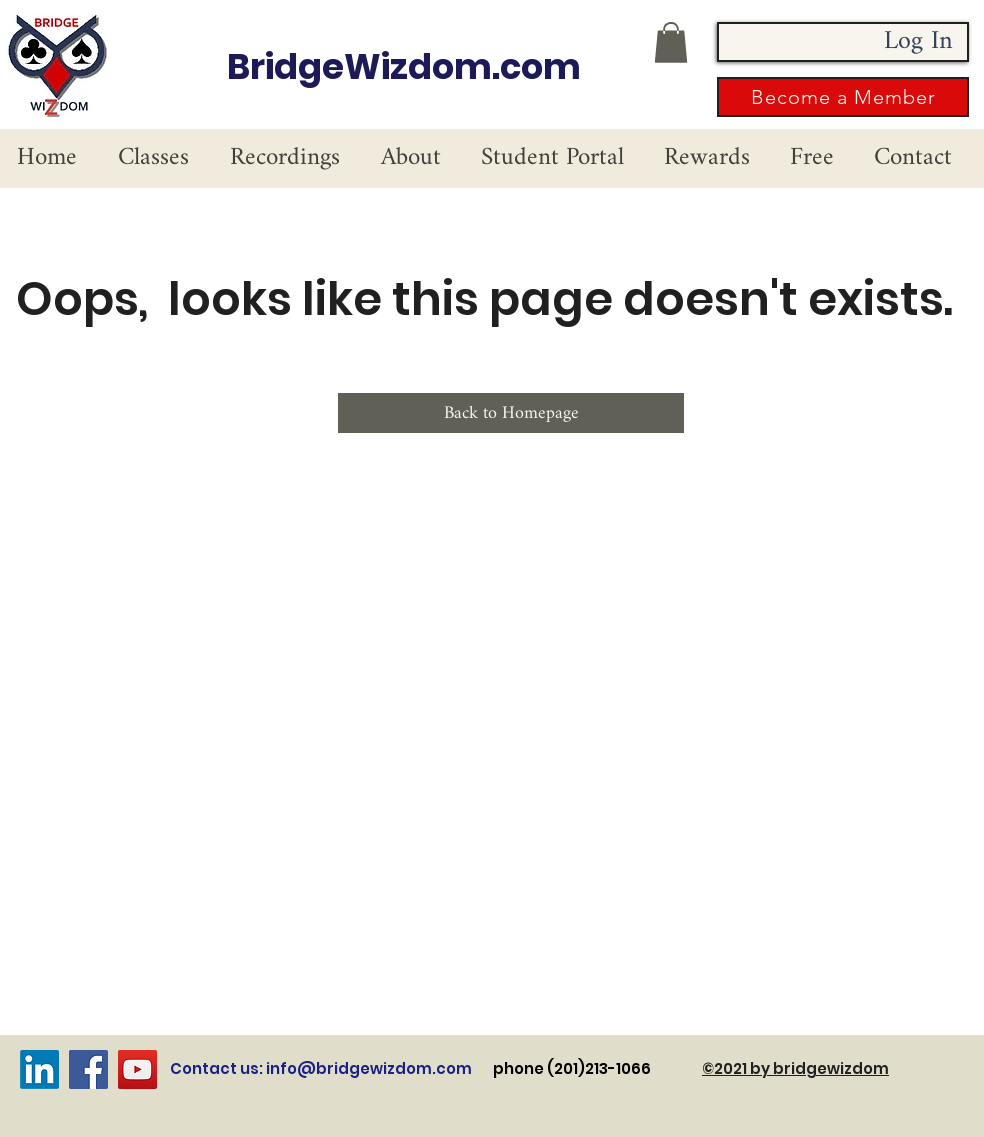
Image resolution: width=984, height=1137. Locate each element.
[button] (671, 42)
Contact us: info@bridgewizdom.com (321, 1068)
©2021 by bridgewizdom (795, 1068)
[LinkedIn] (39, 1069)
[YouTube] (137, 1069)
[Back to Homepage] (511, 413)
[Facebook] (88, 1069)
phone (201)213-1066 (597, 1068)
